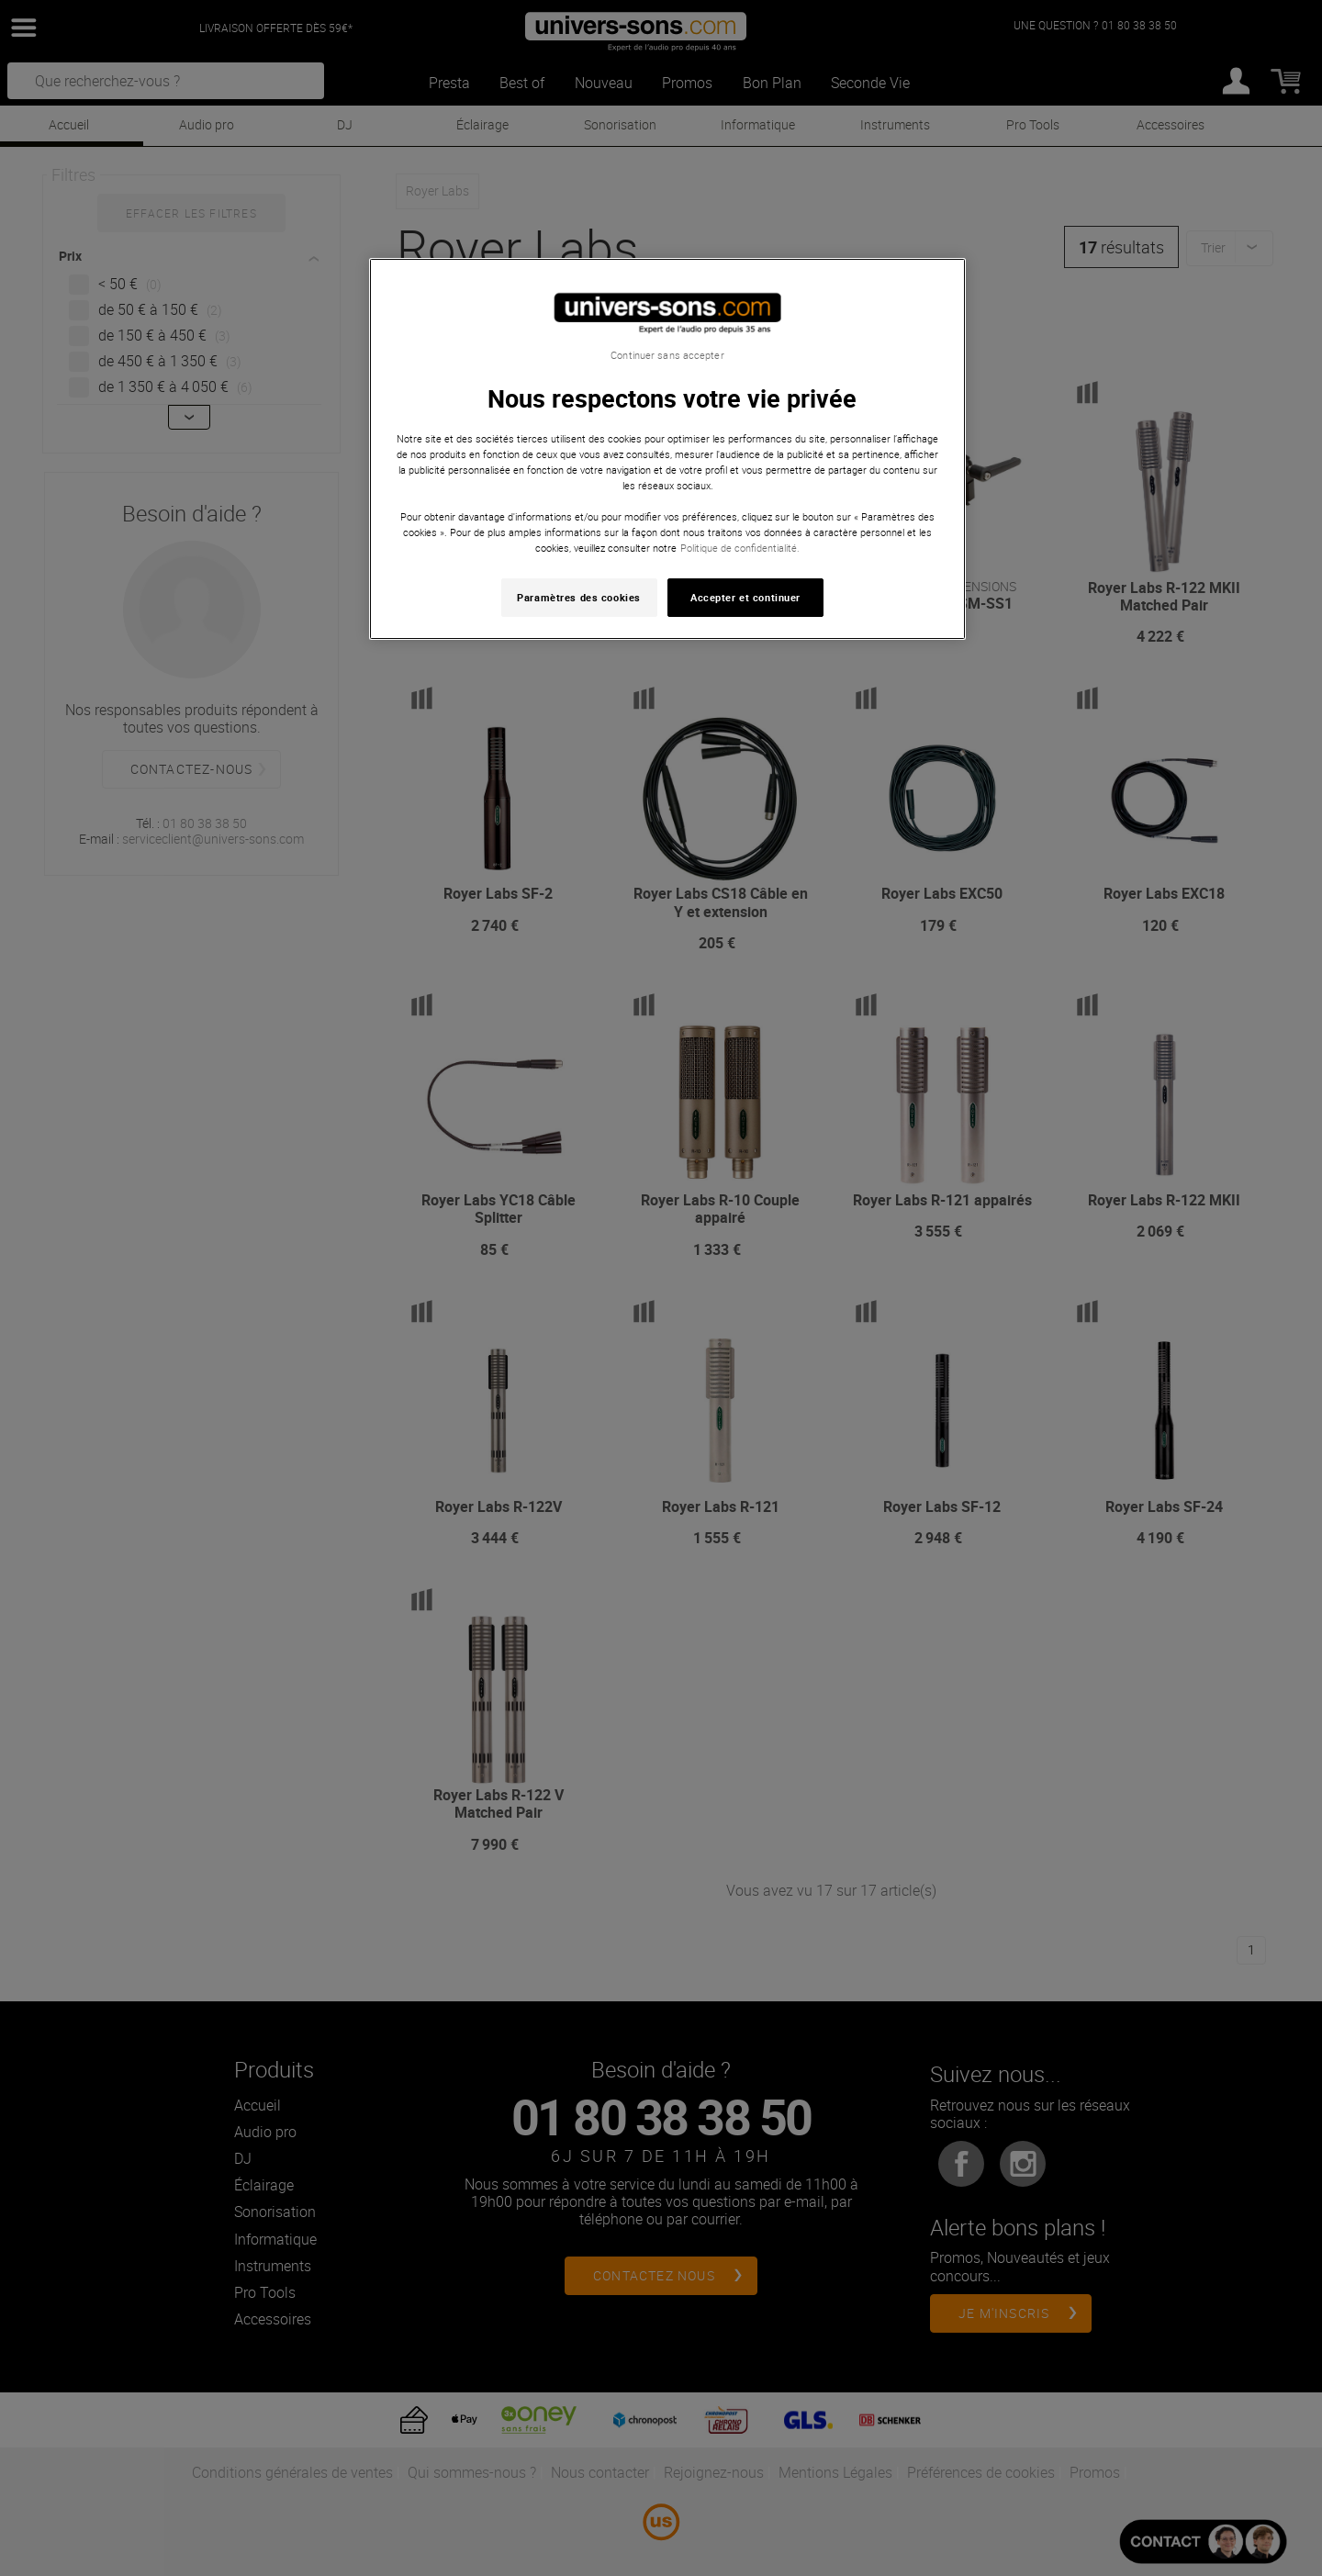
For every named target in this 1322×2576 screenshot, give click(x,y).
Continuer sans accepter (667, 355)
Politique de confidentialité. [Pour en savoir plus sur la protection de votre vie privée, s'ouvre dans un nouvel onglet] (740, 547)
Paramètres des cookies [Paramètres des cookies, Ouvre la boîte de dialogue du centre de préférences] (579, 597)
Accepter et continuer (745, 597)
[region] (667, 449)
